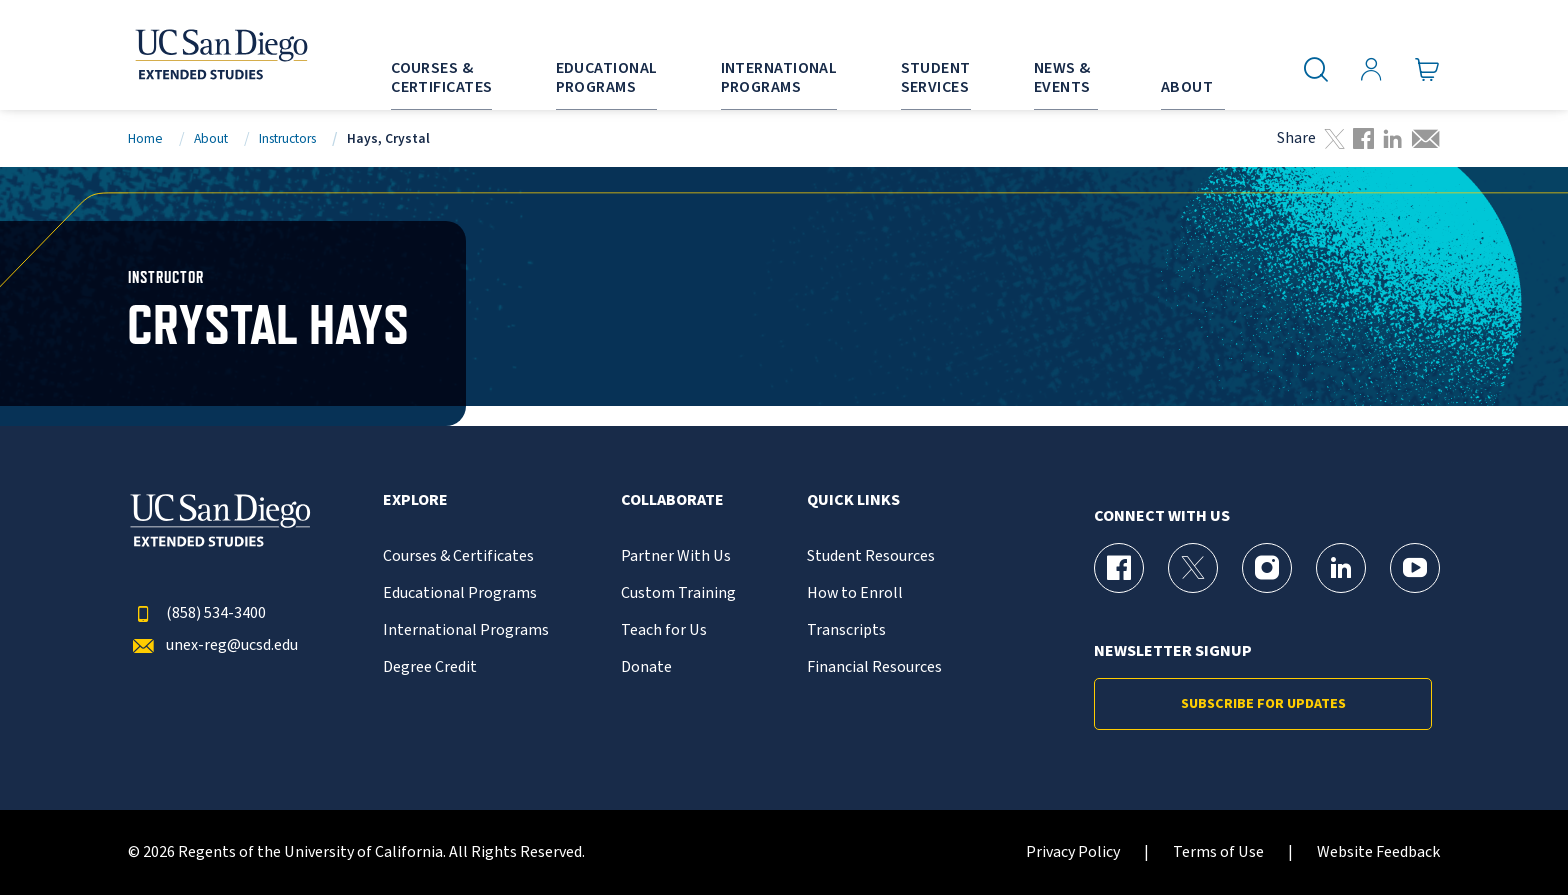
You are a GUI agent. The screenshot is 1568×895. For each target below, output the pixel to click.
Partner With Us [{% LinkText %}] (676, 556)
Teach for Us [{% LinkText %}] (664, 630)
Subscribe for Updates (1263, 704)
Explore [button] (415, 500)
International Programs (466, 630)
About (211, 138)
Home (145, 138)
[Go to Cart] (1427, 70)
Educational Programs (460, 593)
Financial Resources (874, 667)
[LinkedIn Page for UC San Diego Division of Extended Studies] (1341, 568)
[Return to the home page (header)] (220, 55)
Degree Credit (430, 667)
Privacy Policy (1073, 852)
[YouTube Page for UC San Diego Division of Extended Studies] (1415, 568)
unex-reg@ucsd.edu (213, 645)
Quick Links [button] (853, 500)
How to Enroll (855, 593)
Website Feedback (1378, 852)
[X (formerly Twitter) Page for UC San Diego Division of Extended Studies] (1193, 568)
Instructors (287, 138)
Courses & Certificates (458, 556)
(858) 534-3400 (197, 613)
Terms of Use (1218, 852)
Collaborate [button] (672, 500)
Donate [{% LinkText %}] (646, 667)
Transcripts (846, 630)
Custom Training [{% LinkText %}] (678, 593)
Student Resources (871, 556)
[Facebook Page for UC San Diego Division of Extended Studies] (1119, 568)
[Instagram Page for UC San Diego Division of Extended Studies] (1267, 568)
